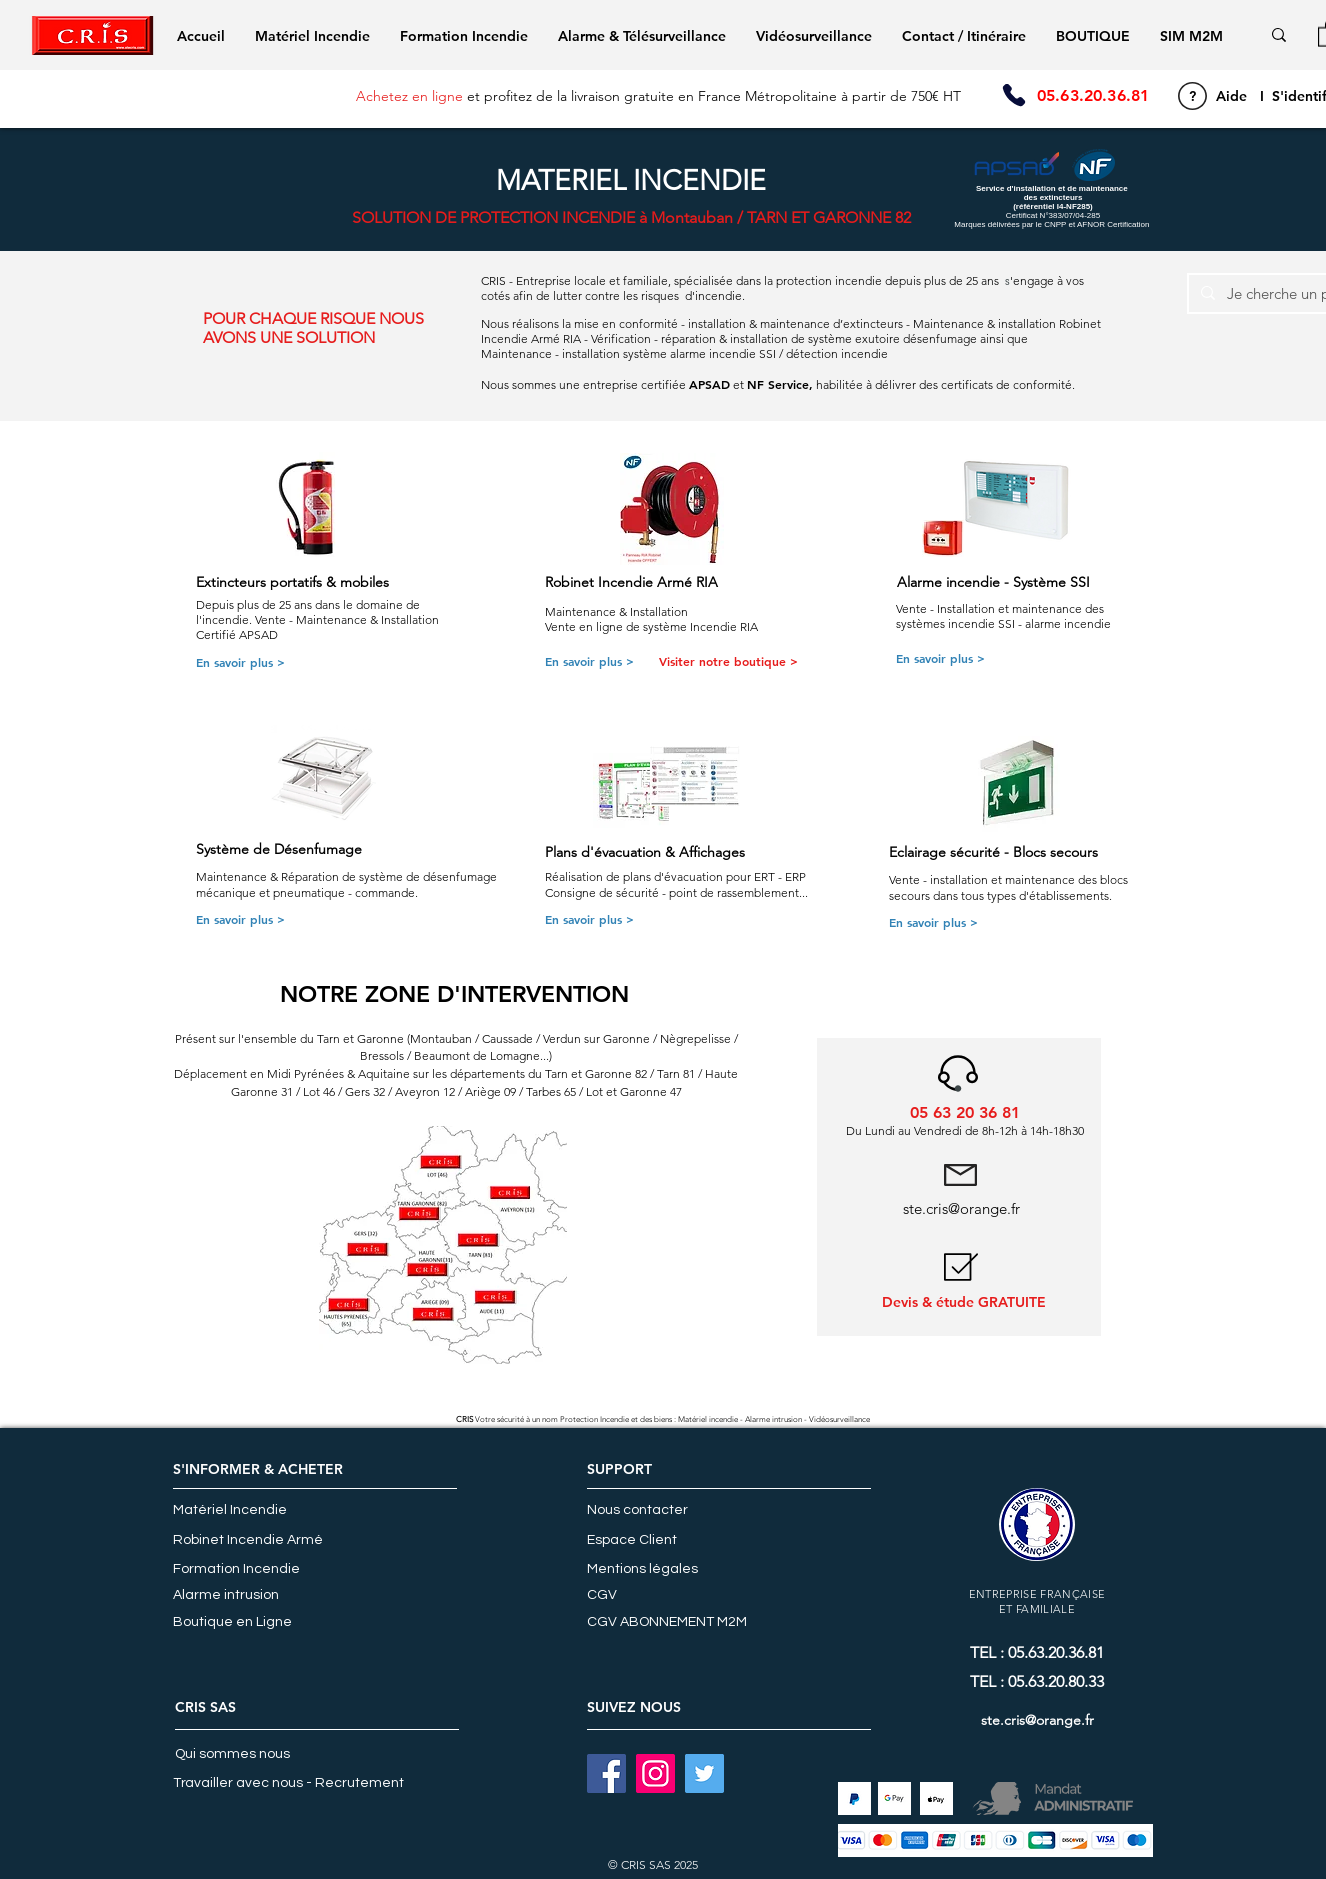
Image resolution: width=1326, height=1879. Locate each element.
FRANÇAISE (1072, 1594)
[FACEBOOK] (606, 1773)
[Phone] (1013, 95)
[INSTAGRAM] (655, 1773)
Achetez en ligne (409, 96)
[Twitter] (704, 1773)
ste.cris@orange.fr (961, 1208)
